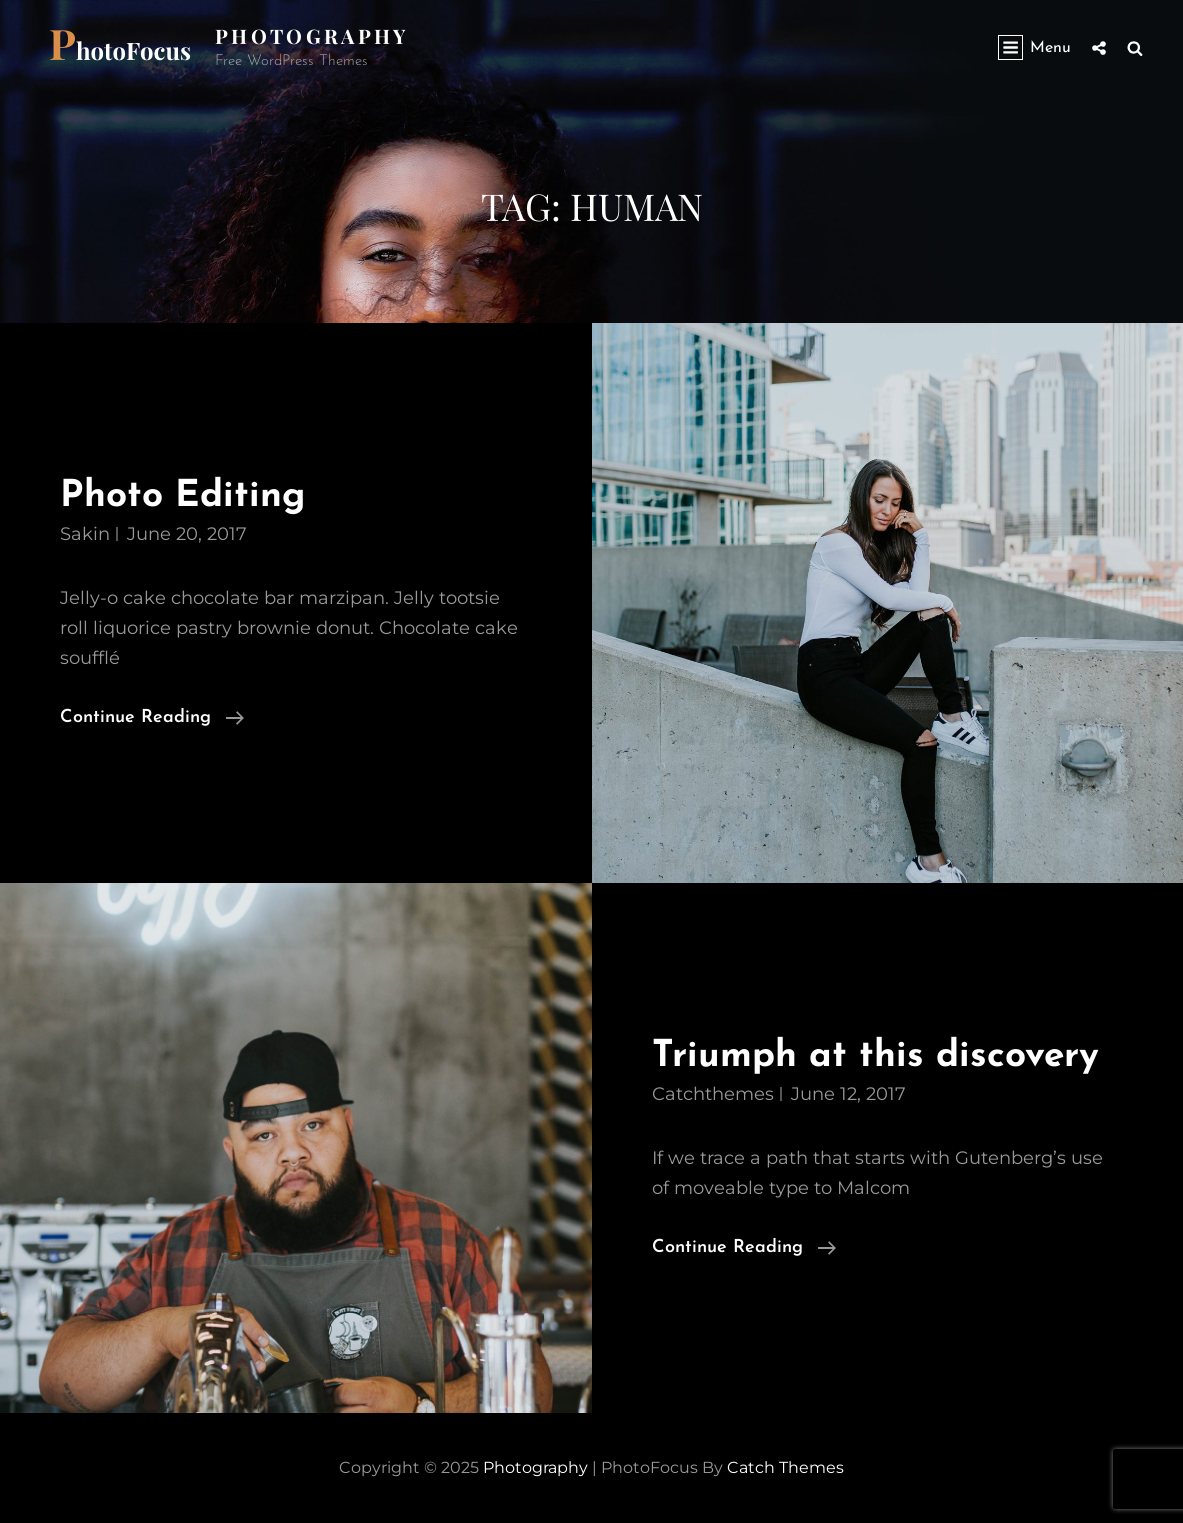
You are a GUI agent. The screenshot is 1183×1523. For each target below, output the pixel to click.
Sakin (85, 534)
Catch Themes (785, 1467)
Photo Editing (182, 496)
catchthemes (713, 1094)
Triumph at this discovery (875, 1056)
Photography (312, 35)
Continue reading (152, 718)
